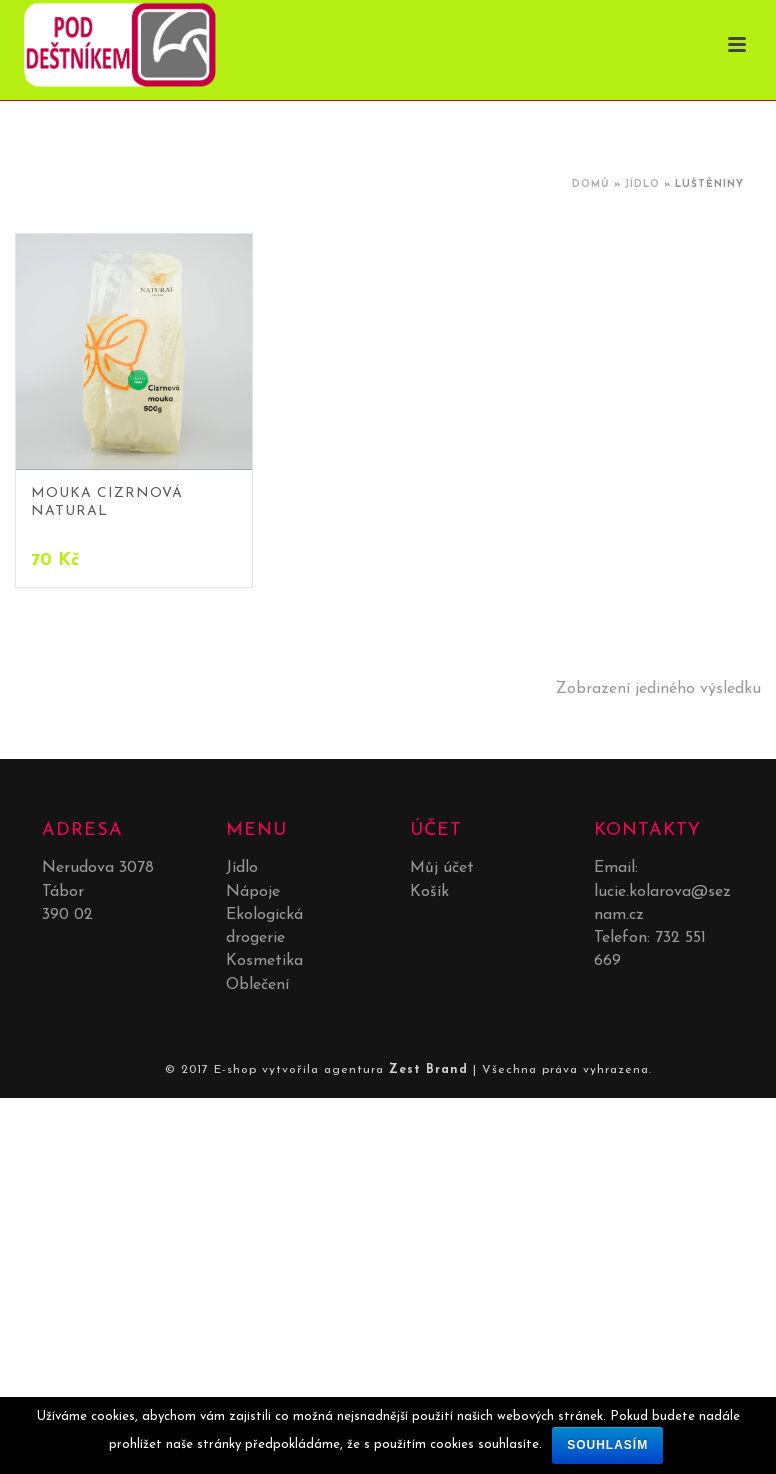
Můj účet (442, 868)
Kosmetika (264, 961)
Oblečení (257, 985)
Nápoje (253, 892)
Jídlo (642, 184)
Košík (429, 892)
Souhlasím (607, 1445)
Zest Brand (428, 1070)
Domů (591, 184)
